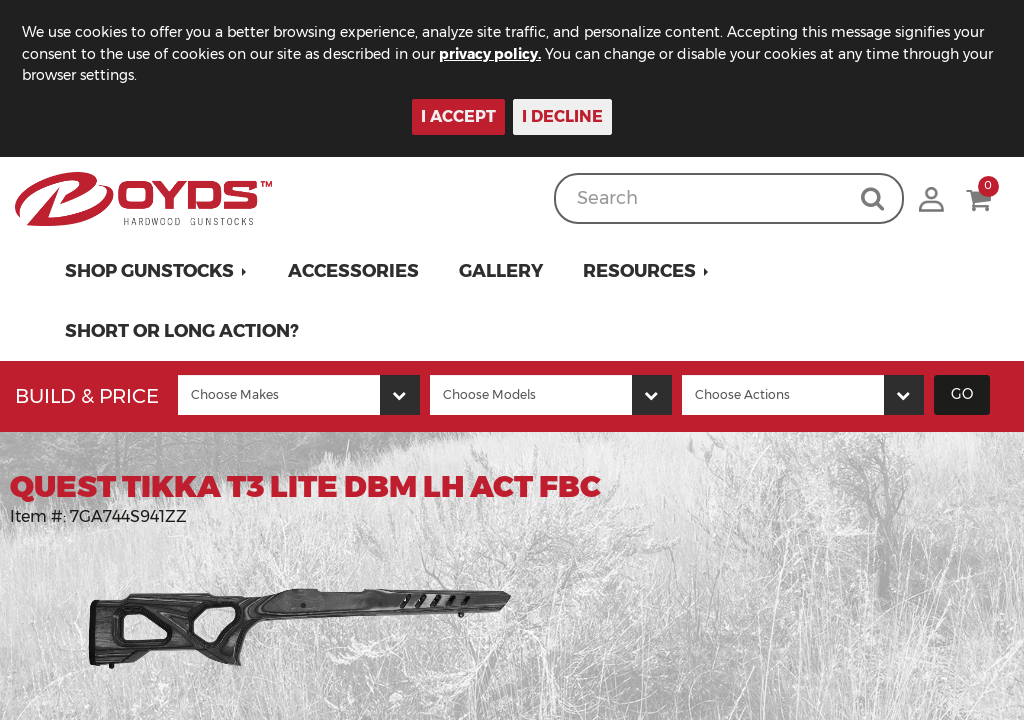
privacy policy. (490, 54)
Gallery (501, 271)
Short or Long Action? (182, 331)
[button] (156, 271)
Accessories (353, 271)
